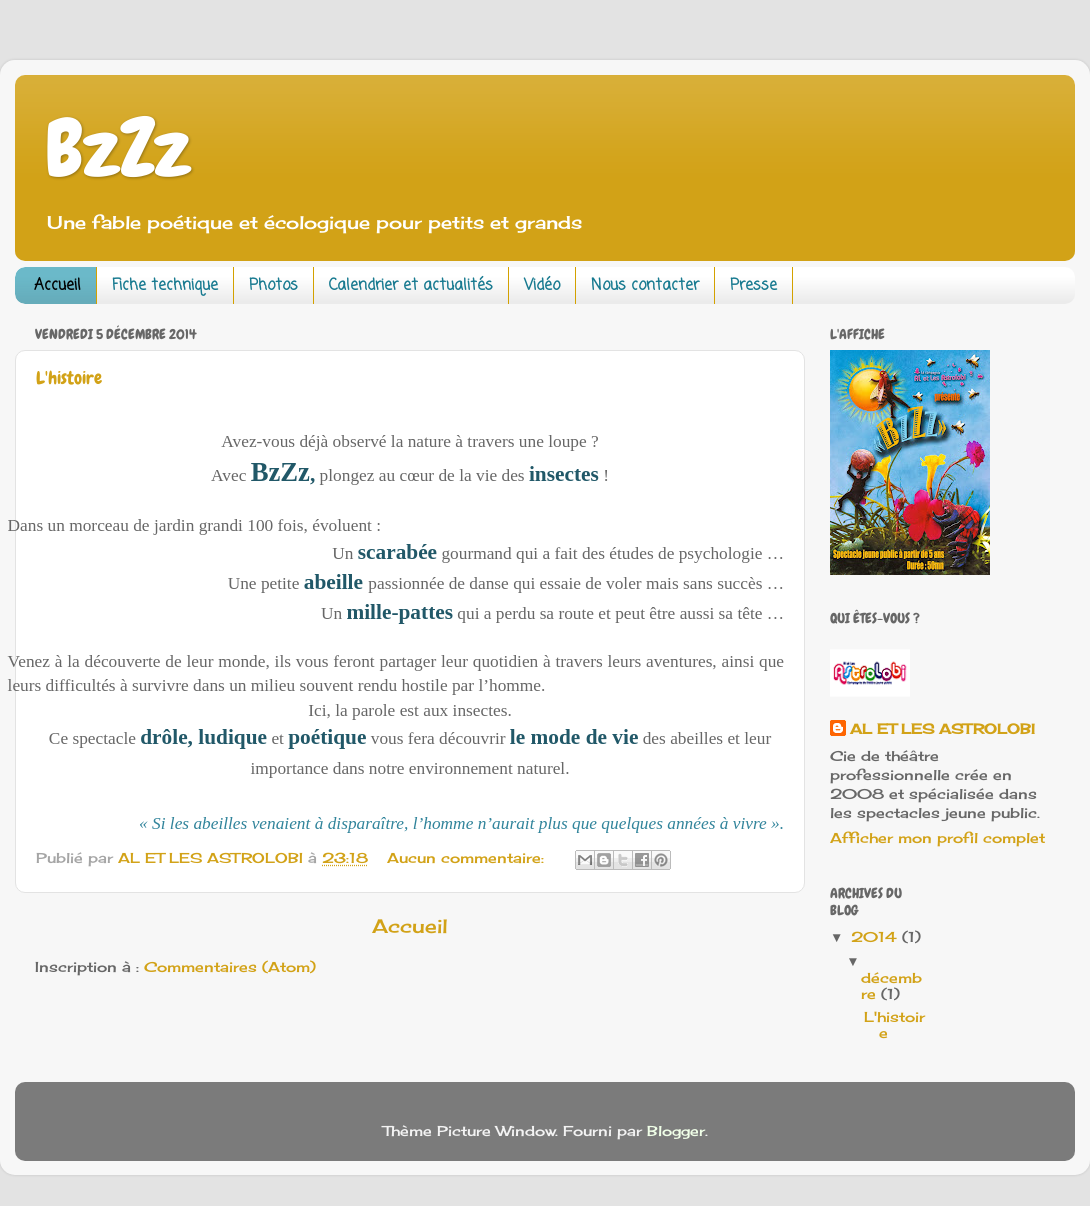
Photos (273, 286)
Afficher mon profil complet (937, 838)
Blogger (676, 1131)
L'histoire (69, 377)
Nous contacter (645, 286)
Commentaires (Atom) (230, 967)
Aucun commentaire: (468, 858)
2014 (876, 937)
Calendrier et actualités (411, 286)
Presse (753, 286)
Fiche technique (165, 286)
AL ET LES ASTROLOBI (942, 729)
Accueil (57, 286)
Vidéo (542, 286)
